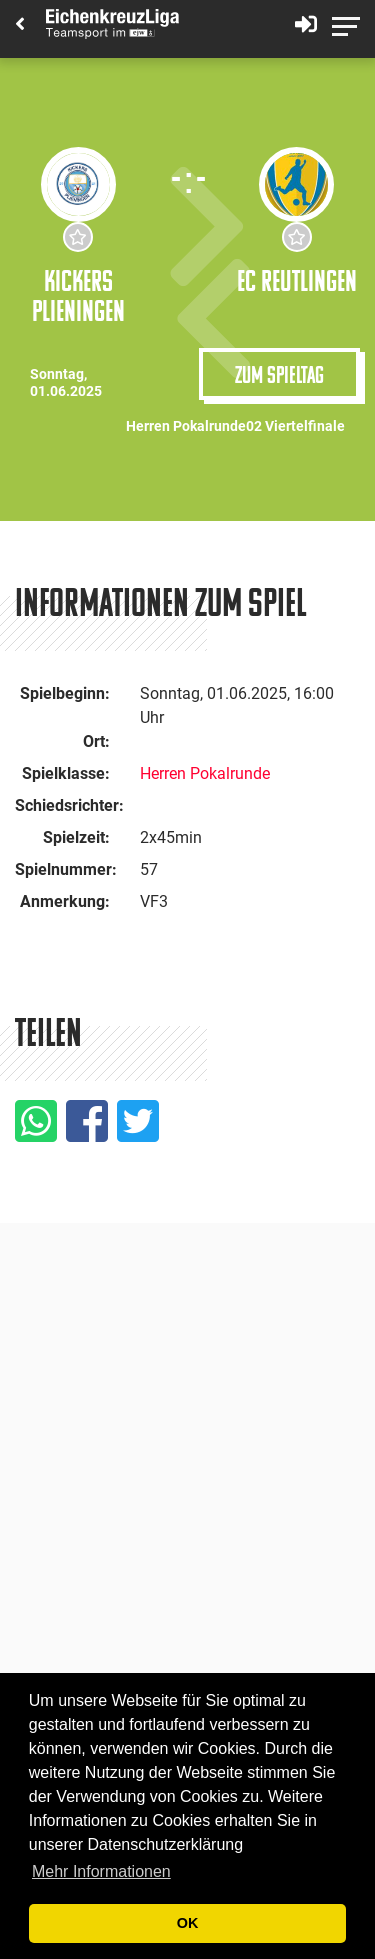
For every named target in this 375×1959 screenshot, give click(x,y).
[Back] (20, 25)
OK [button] (188, 1923)
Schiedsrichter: (69, 805)
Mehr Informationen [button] (101, 1871)
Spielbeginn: (65, 693)
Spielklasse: (66, 773)
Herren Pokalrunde (205, 773)
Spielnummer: (66, 869)
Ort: (96, 741)
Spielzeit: (76, 837)
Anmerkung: (65, 901)
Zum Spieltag (279, 374)
